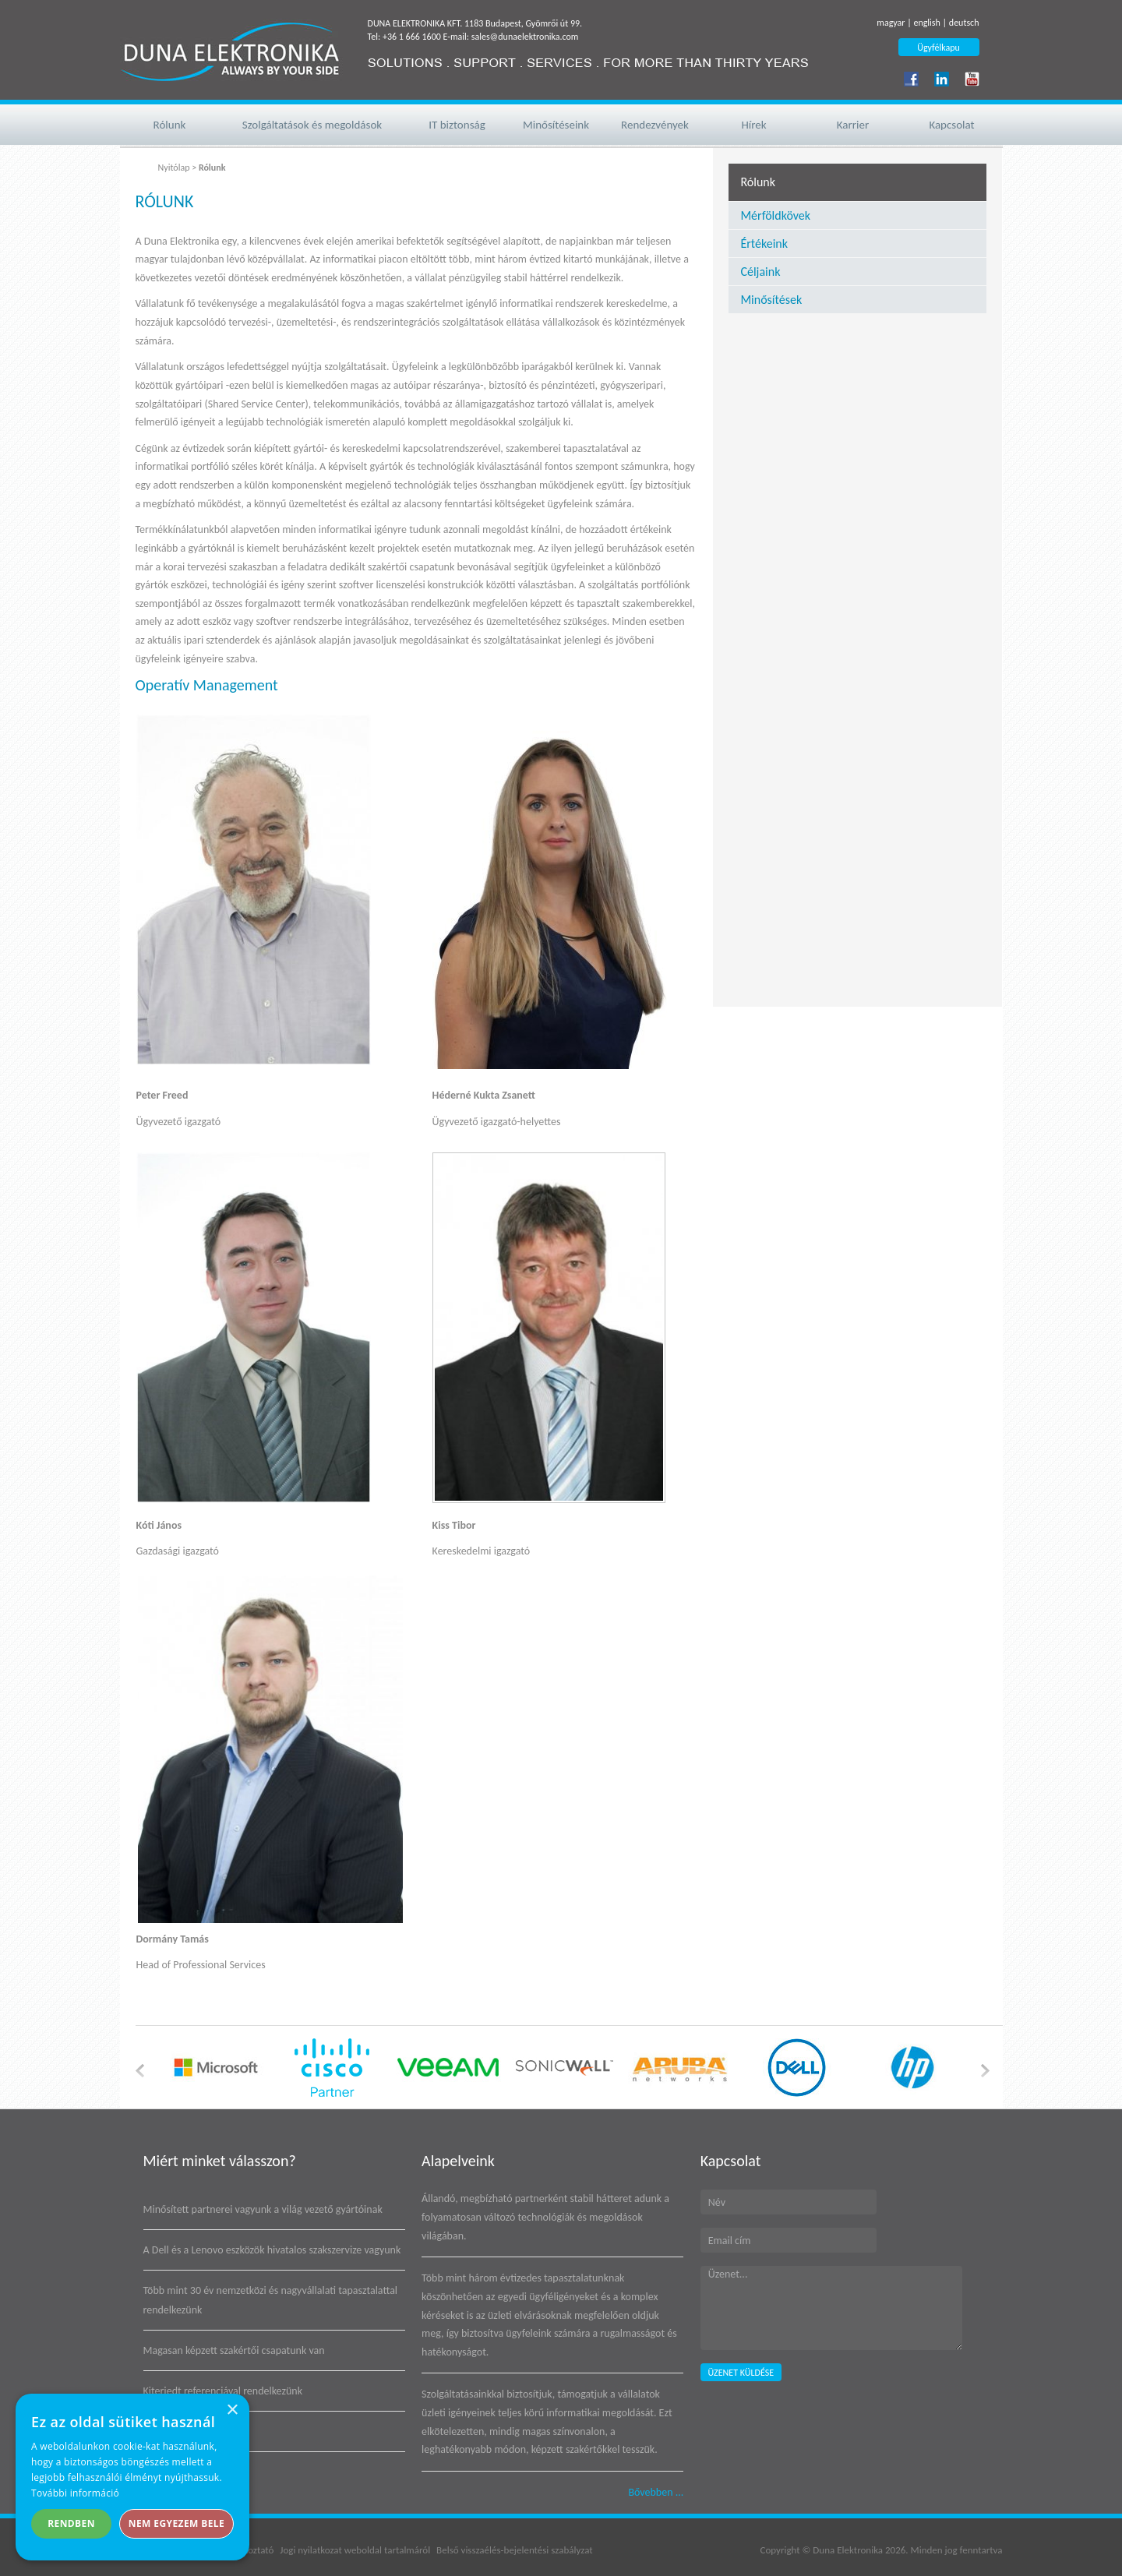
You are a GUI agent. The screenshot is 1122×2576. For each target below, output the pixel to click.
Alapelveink (458, 2160)
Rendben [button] (71, 2523)
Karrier (853, 125)
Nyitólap (174, 167)
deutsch (964, 22)
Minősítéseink (556, 125)
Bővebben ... (655, 2492)
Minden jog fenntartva (957, 2550)
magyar (891, 22)
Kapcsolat (951, 125)
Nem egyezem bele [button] (176, 2523)
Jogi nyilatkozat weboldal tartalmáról (355, 2550)
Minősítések (771, 299)
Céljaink (760, 271)
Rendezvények (655, 125)
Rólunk (169, 125)
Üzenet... (831, 2308)
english (926, 22)
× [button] (232, 2410)
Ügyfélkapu (938, 47)
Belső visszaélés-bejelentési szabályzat (514, 2550)
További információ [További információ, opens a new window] (75, 2493)
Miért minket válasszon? (219, 2160)
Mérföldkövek (775, 215)
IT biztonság (457, 125)
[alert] (132, 2477)
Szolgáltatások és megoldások (312, 125)
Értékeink (764, 243)
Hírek (753, 125)
